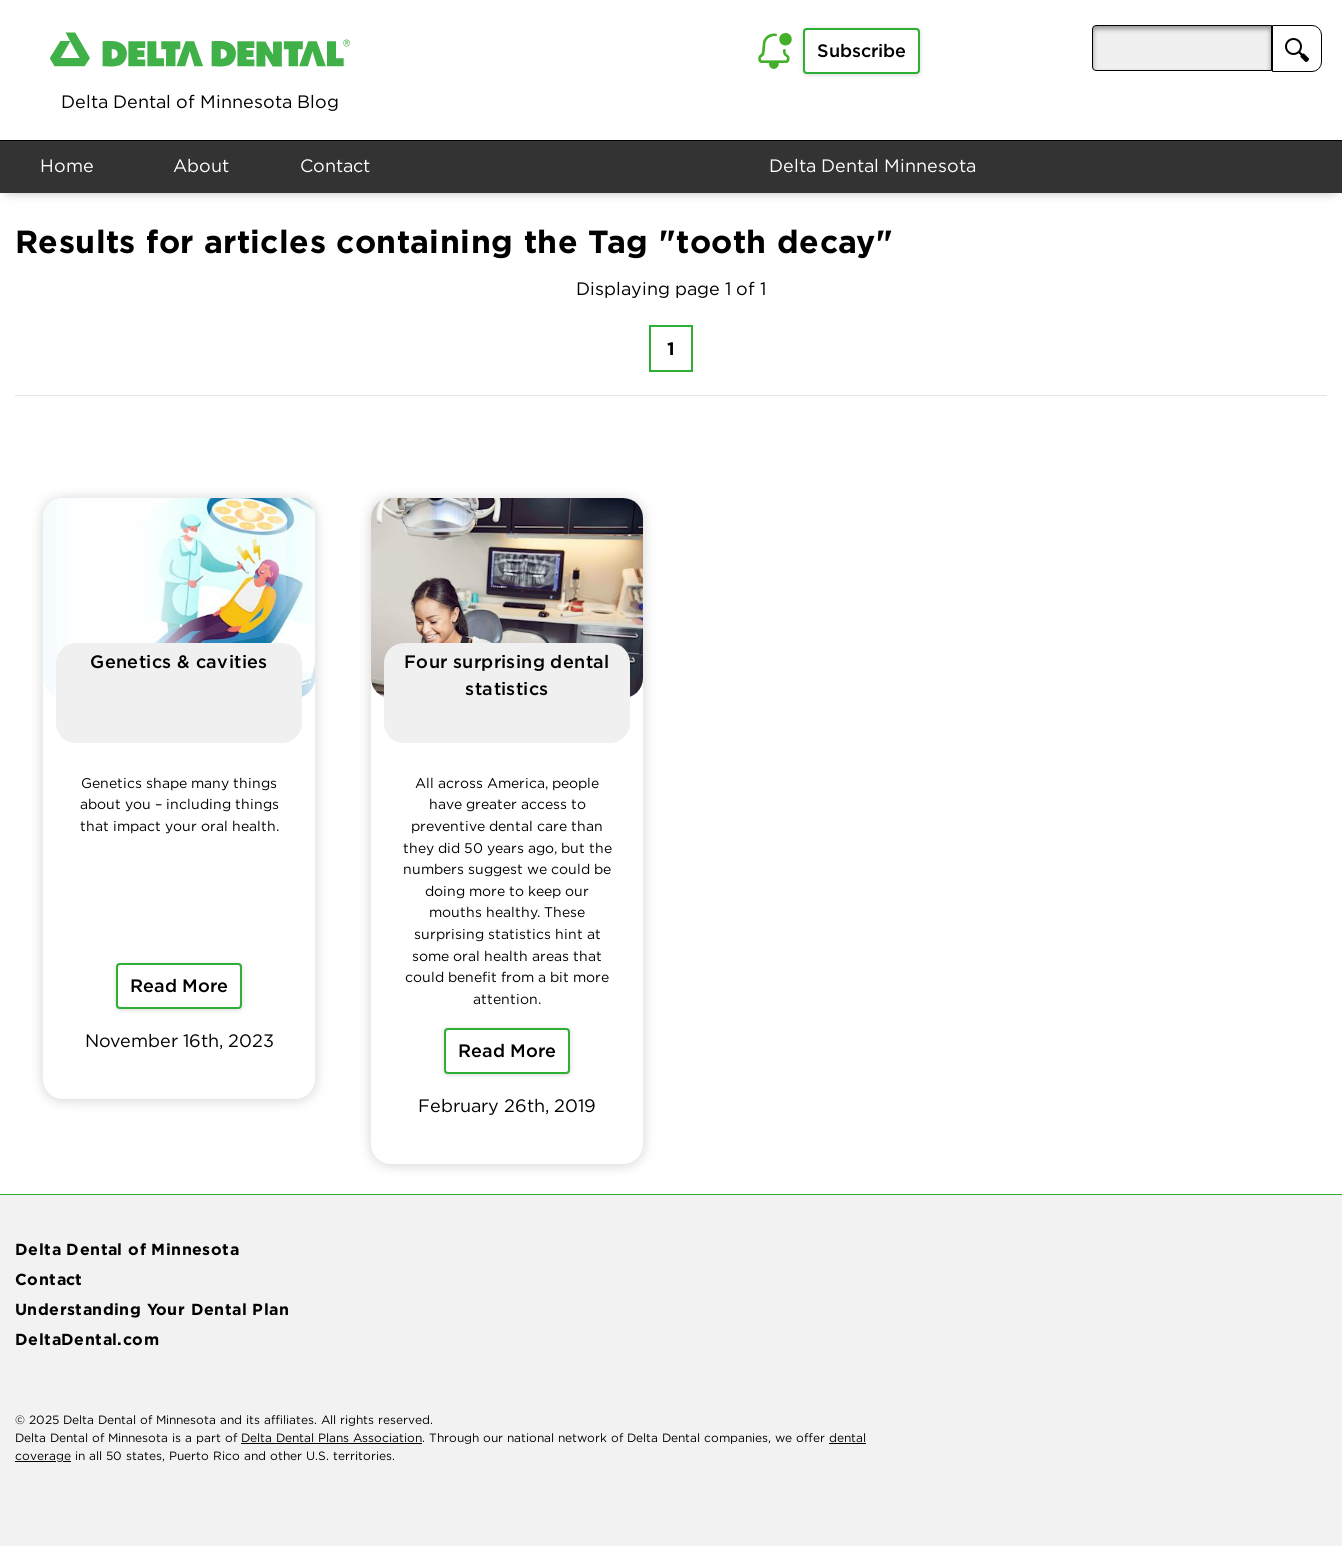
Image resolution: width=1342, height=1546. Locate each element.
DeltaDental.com (87, 1339)
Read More (179, 985)
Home (67, 165)
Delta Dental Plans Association (331, 1437)
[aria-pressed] (1182, 48)
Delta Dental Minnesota (872, 165)
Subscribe (861, 50)
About (201, 165)
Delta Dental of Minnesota (127, 1249)
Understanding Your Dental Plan (152, 1309)
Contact (335, 165)
